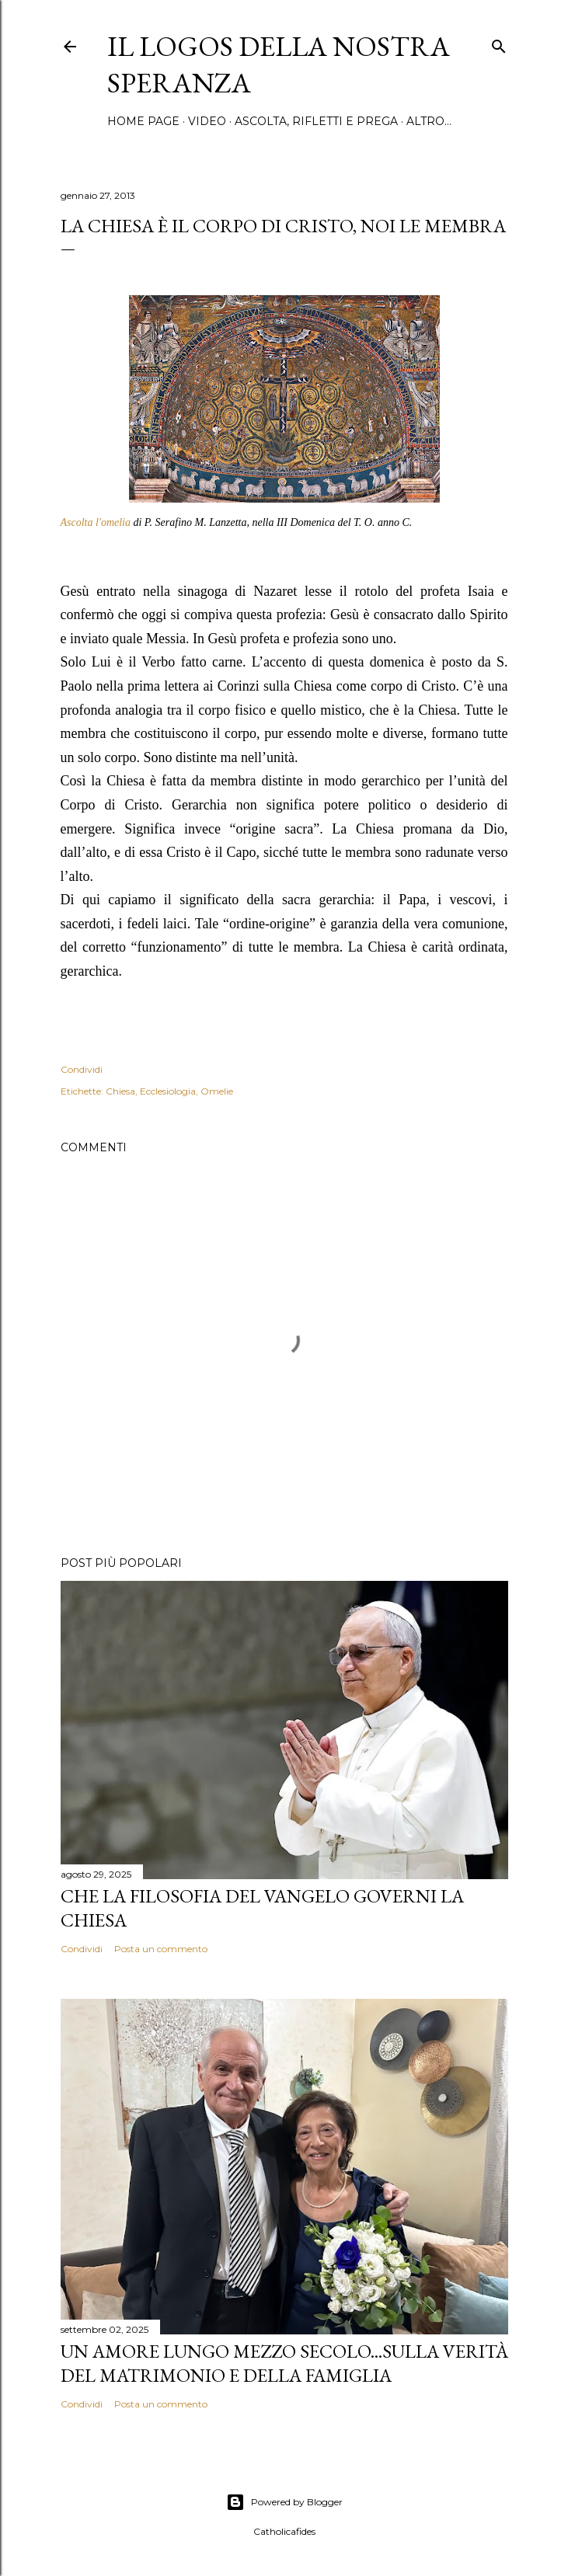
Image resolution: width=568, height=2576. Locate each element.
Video (207, 121)
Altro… (428, 121)
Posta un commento (160, 1949)
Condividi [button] (82, 1069)
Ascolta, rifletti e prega (316, 121)
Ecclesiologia (168, 1091)
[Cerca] (499, 43)
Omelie (216, 1091)
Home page (143, 121)
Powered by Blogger (284, 2502)
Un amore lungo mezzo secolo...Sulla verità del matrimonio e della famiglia (284, 2363)
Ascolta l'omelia (96, 522)
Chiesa (120, 1091)
